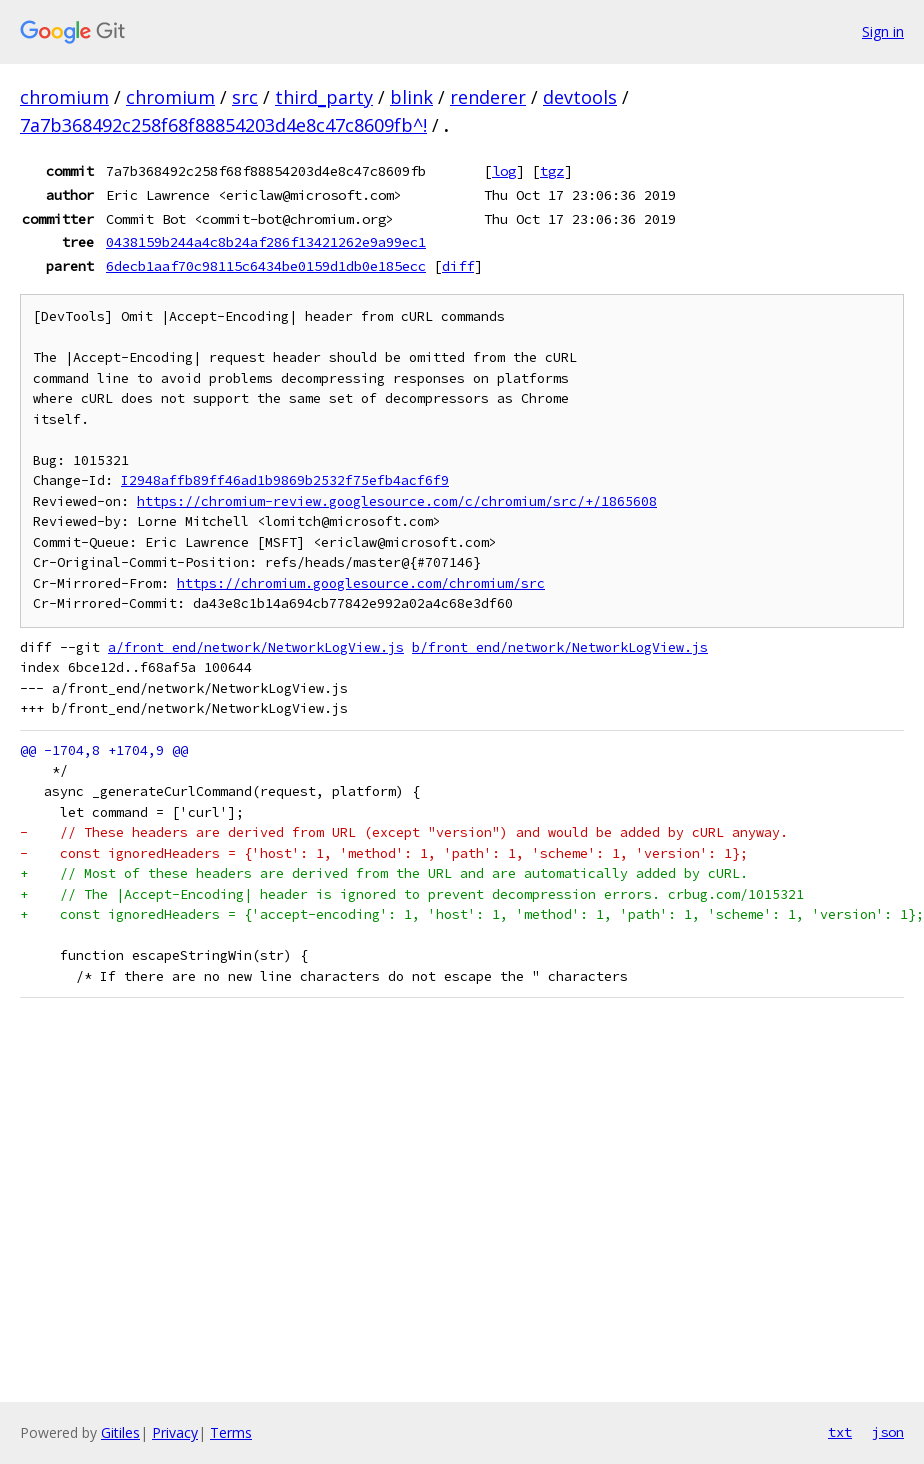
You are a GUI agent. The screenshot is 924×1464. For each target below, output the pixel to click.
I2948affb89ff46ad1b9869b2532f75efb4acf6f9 (285, 480)
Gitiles (120, 1432)
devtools (580, 97)
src (245, 97)
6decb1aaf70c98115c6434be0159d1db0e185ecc (266, 266)
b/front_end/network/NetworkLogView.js (560, 647)
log (504, 171)
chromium (64, 97)
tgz (552, 171)
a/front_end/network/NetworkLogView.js (256, 647)
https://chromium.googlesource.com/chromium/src (361, 583)
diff (458, 266)
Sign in (883, 31)
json (888, 1432)
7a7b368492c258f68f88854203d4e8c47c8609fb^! (223, 125)
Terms (231, 1432)
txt (840, 1432)
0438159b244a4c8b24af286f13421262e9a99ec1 (266, 242)
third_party (324, 97)
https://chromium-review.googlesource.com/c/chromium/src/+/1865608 (397, 501)
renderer (488, 97)
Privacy (175, 1432)
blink (411, 97)
